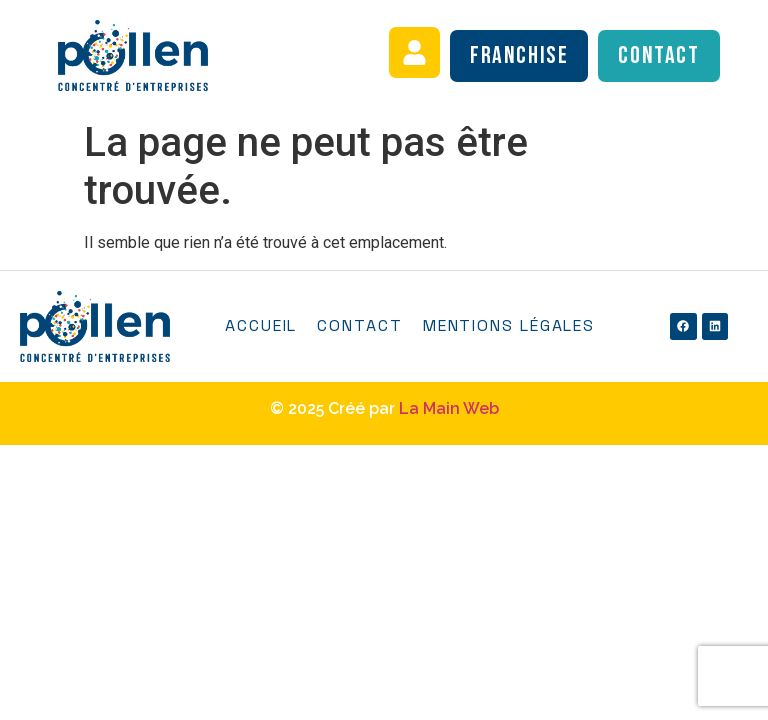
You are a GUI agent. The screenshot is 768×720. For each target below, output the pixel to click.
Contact (359, 325)
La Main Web (449, 408)
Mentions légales (509, 325)
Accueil (261, 325)
